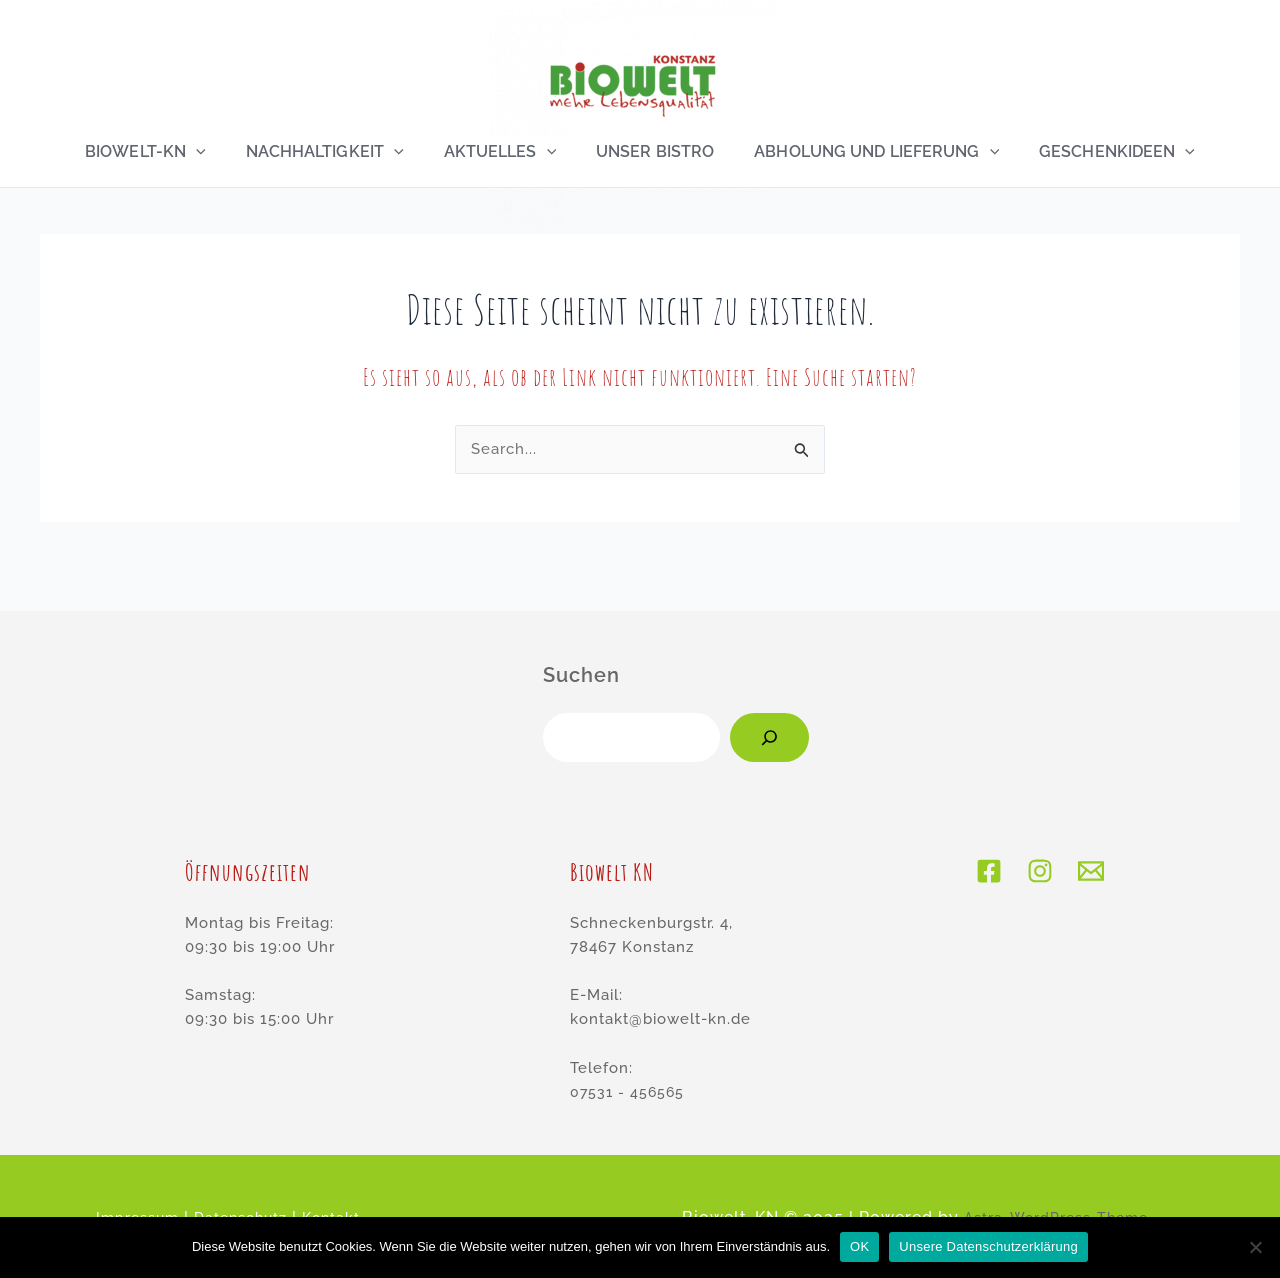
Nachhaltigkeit (329, 152)
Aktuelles (500, 152)
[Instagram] (1040, 847)
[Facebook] (988, 847)
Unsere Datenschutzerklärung (988, 1246)
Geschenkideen (1105, 152)
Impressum (163, 1193)
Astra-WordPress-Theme (1056, 1193)
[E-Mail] (1092, 847)
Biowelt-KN (153, 152)
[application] (204, 152)
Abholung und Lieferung (868, 152)
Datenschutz (277, 1193)
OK (859, 1246)
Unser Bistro (651, 152)
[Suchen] (769, 714)
